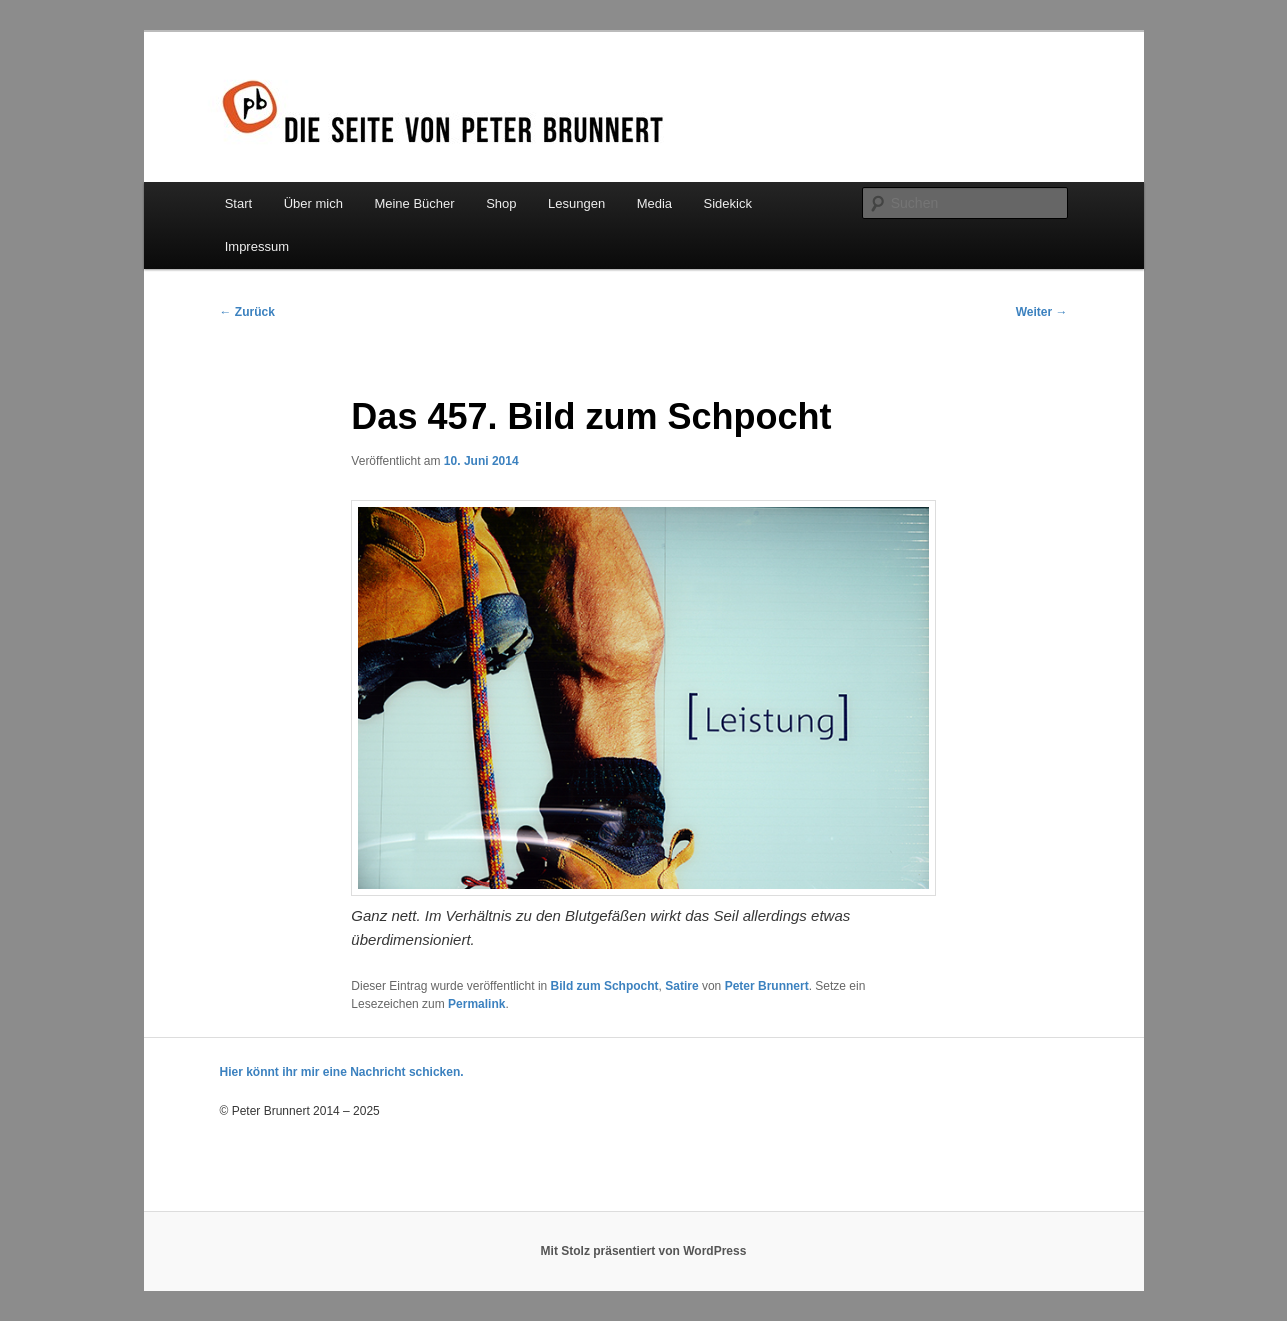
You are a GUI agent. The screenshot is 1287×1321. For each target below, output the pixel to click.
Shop (501, 203)
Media (654, 203)
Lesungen (576, 203)
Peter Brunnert (767, 986)
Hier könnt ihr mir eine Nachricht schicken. (342, 1072)
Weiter (1042, 312)
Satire (681, 986)
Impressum (257, 246)
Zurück (247, 312)
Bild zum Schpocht (605, 986)
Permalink (476, 1004)
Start (238, 203)
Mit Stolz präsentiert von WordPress (644, 1251)
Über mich (313, 203)
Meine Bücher (414, 203)
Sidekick (728, 203)
